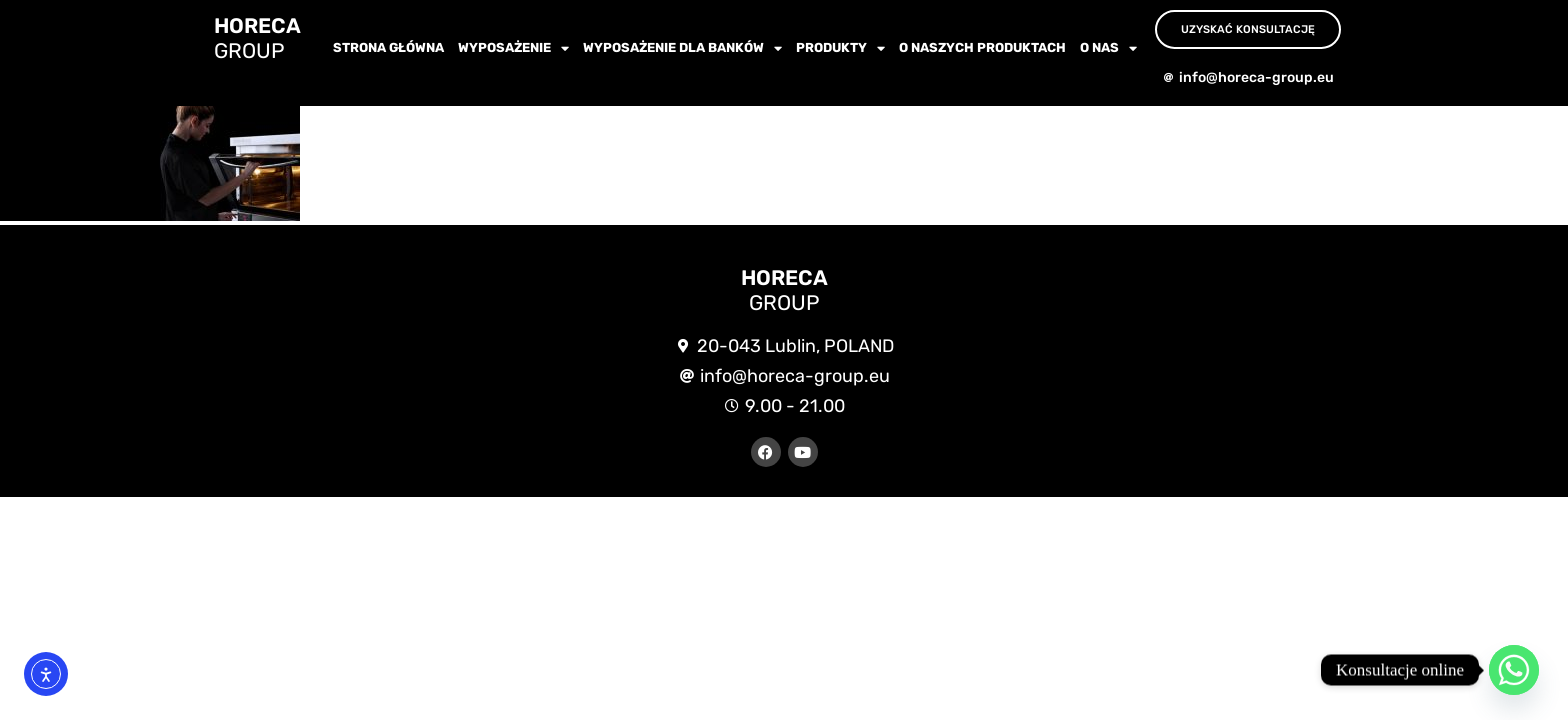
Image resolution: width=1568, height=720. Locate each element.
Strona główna (388, 47)
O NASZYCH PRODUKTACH (982, 47)
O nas (1108, 48)
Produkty (840, 48)
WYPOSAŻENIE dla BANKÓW (682, 48)
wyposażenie (513, 48)
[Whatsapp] (1514, 670)
